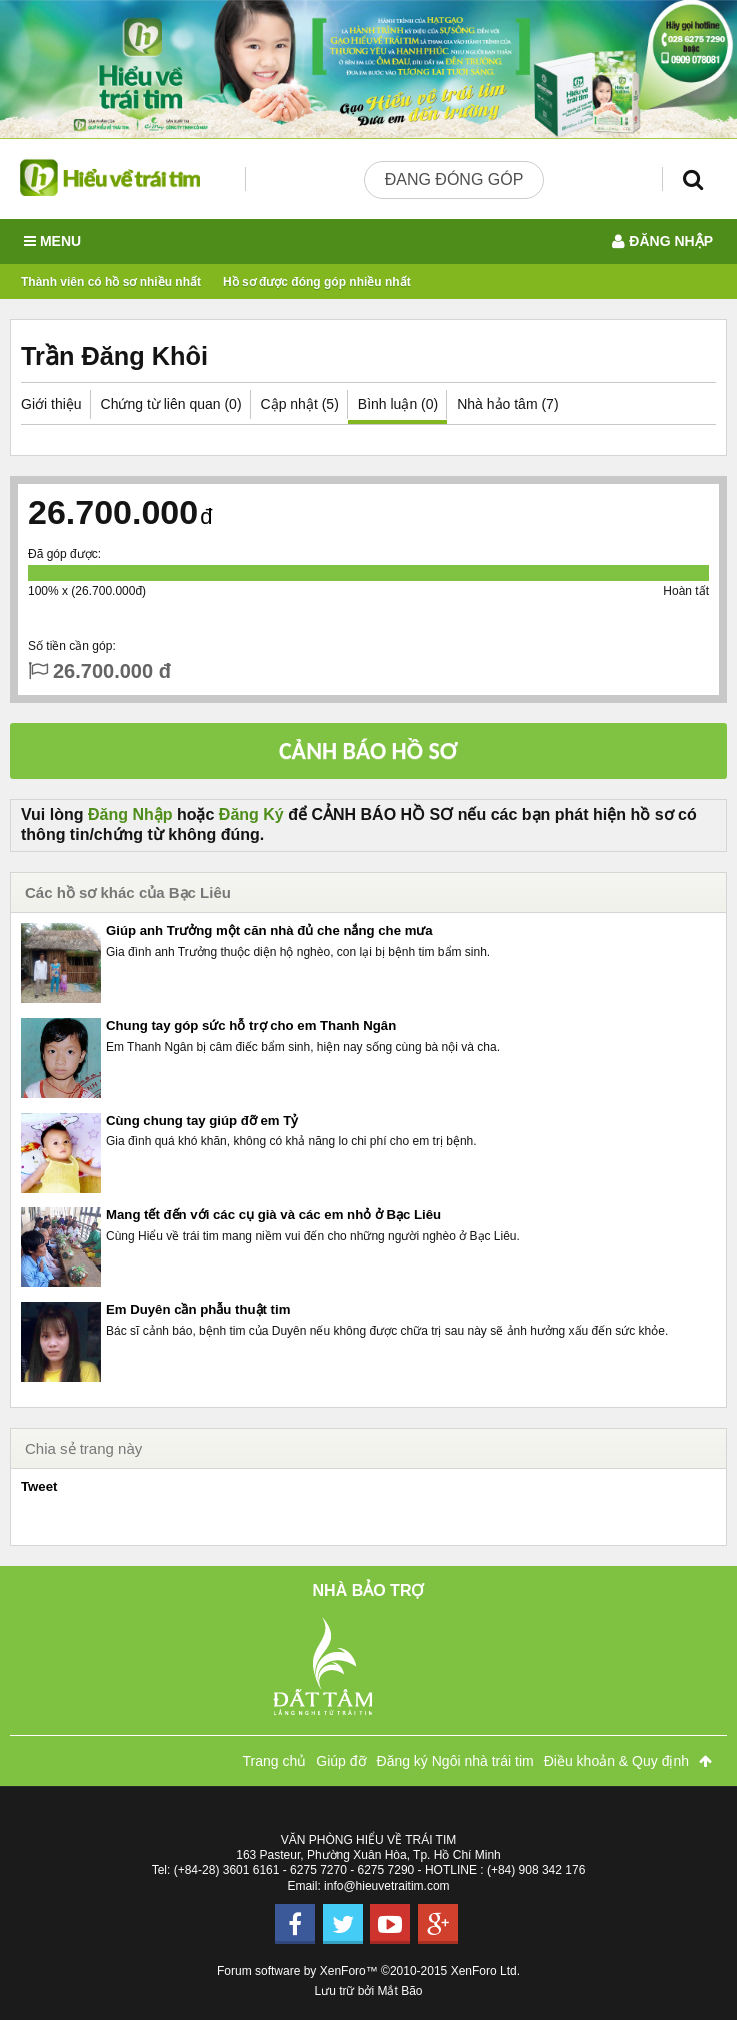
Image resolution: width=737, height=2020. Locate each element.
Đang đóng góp (454, 179)
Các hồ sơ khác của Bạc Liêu (128, 892)
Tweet (39, 1486)
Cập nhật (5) (300, 404)
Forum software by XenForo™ (368, 1971)
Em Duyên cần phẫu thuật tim (198, 1309)
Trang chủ (275, 1761)
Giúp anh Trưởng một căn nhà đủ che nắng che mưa (269, 930)
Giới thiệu (51, 404)
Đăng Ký (251, 814)
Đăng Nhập (130, 814)
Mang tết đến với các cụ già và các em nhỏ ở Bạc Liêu (273, 1214)
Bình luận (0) (398, 404)
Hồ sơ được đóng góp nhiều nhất (317, 282)
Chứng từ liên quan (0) (171, 404)
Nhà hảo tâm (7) (507, 404)
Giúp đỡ (341, 1761)
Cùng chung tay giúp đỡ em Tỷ (202, 1120)
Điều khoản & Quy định (616, 1761)
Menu (52, 241)
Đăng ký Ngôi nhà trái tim (455, 1761)
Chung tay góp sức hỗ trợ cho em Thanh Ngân (251, 1025)
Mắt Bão (400, 1991)
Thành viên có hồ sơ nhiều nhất (111, 282)
